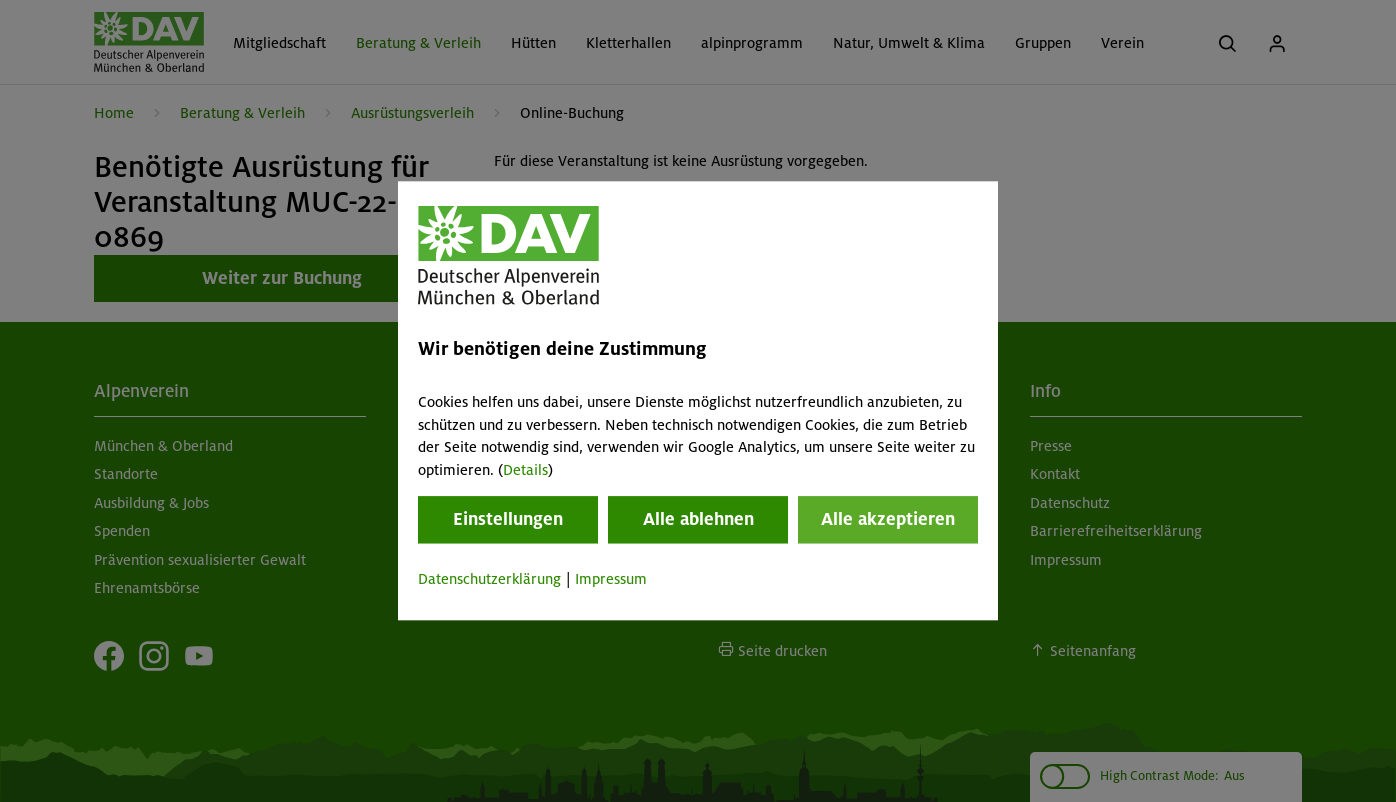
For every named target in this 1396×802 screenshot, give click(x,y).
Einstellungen (508, 519)
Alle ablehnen (698, 519)
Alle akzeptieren (888, 519)
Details (525, 470)
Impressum (611, 579)
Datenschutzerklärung (489, 579)
